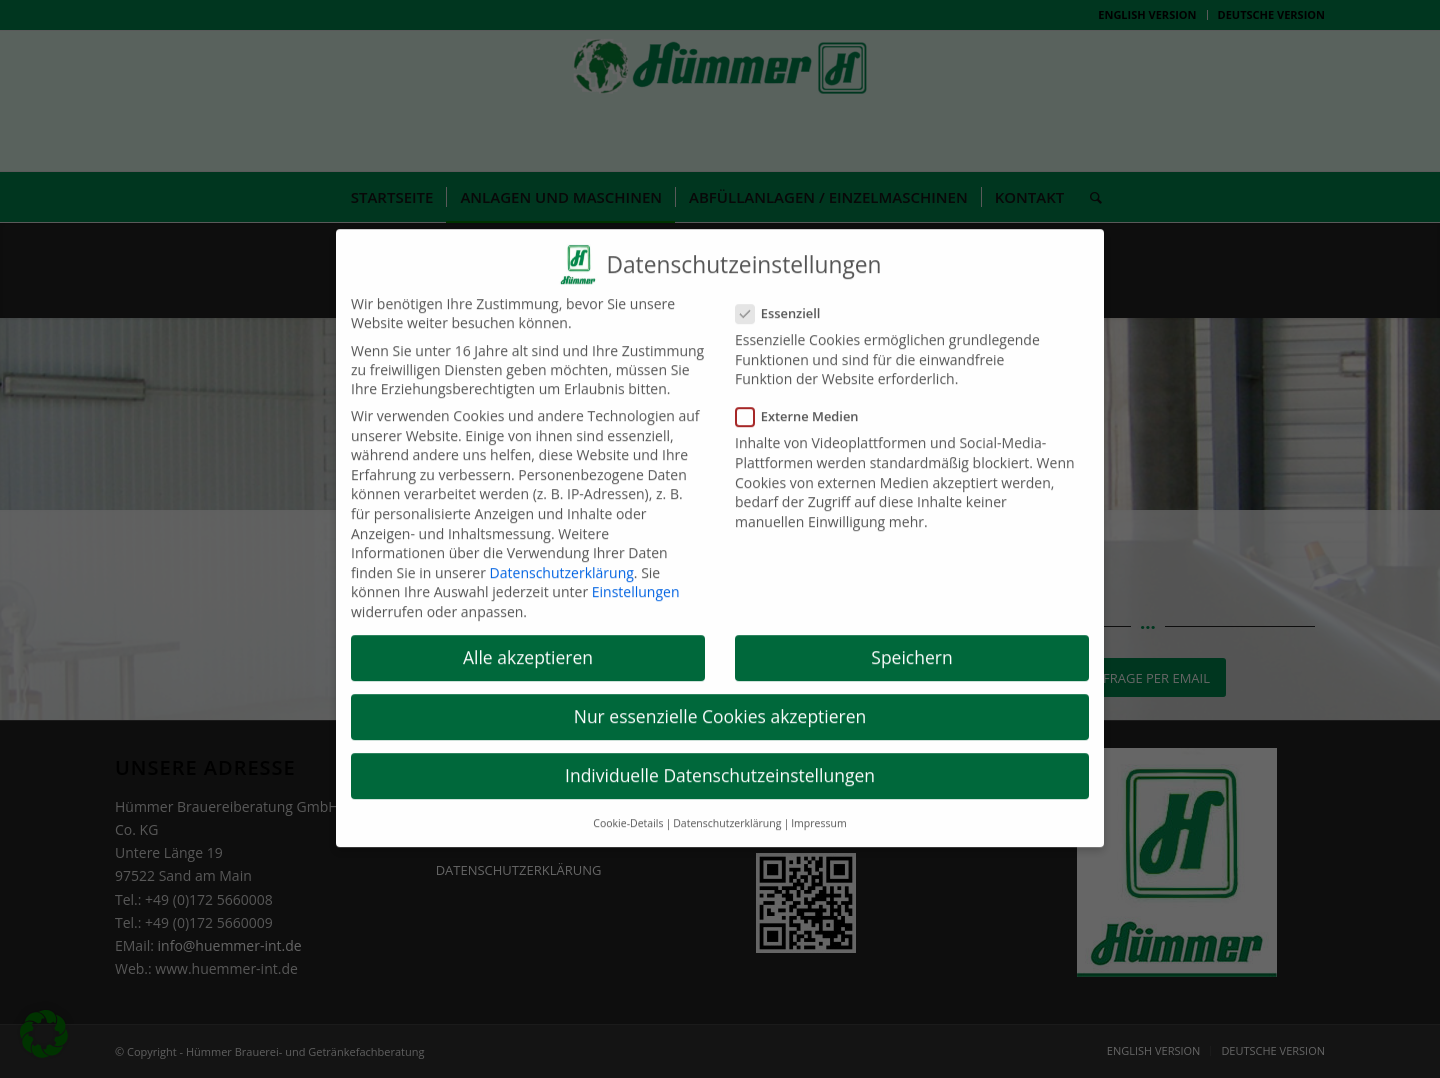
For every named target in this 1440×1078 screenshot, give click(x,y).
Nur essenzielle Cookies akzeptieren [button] (720, 696)
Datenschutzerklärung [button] (727, 803)
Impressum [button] (818, 803)
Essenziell (786, 293)
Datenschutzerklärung (562, 552)
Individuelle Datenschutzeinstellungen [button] (720, 755)
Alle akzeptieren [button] (528, 637)
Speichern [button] (911, 637)
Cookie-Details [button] (628, 803)
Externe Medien (805, 396)
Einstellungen (636, 571)
